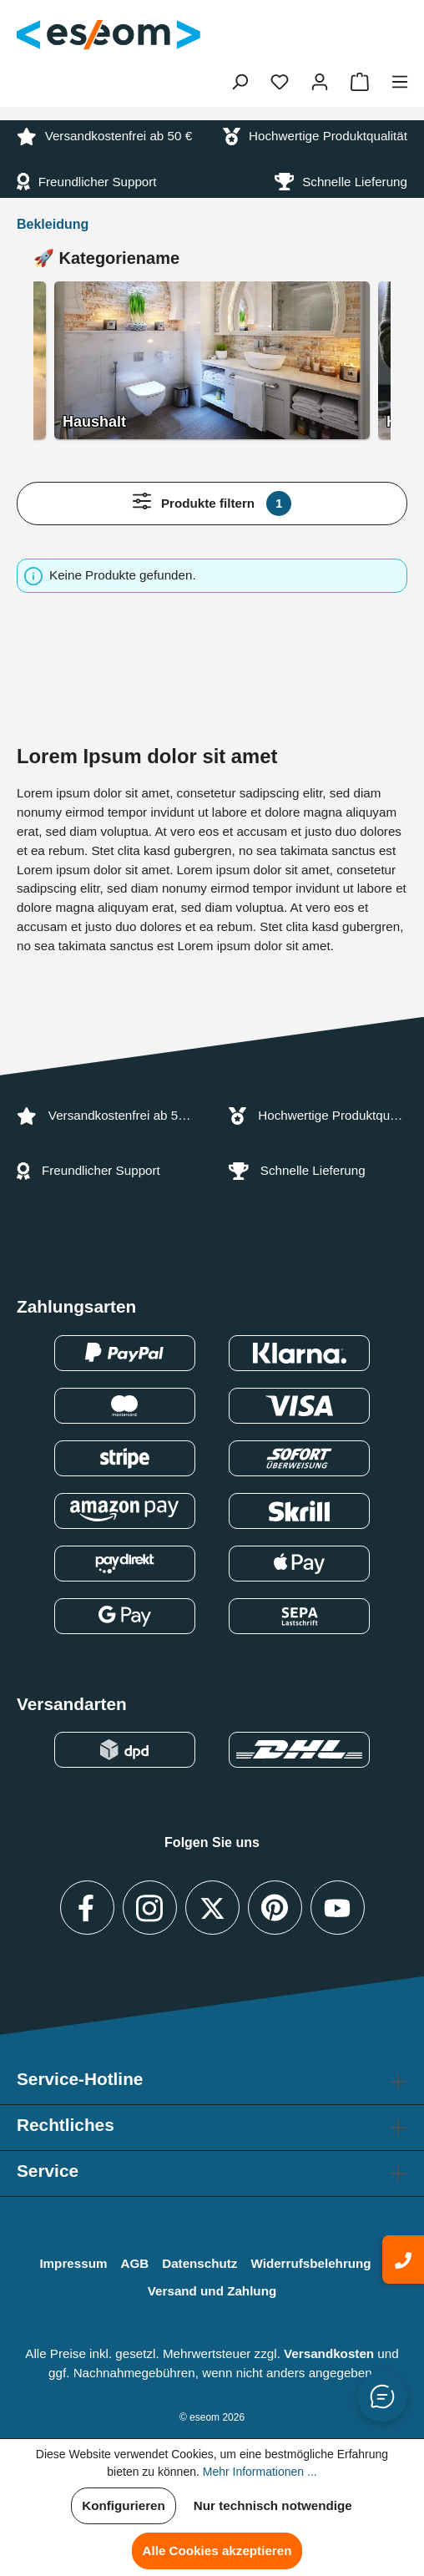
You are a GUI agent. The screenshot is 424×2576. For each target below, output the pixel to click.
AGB (134, 2263)
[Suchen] (240, 81)
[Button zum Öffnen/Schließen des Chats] (382, 2396)
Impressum (73, 2263)
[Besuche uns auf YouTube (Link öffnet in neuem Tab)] (337, 1907)
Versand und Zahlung (212, 2291)
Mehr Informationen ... (260, 2471)
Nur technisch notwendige (273, 2505)
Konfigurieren (123, 2505)
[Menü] (400, 81)
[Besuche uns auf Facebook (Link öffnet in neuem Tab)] (87, 1907)
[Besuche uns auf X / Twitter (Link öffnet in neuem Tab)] (212, 1907)
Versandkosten (329, 2353)
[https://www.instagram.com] (150, 1907)
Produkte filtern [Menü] (212, 503)
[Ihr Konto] (320, 81)
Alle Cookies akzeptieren (217, 2550)
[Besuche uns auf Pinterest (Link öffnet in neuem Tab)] (275, 1907)
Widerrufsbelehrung (310, 2263)
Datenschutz (199, 2263)
